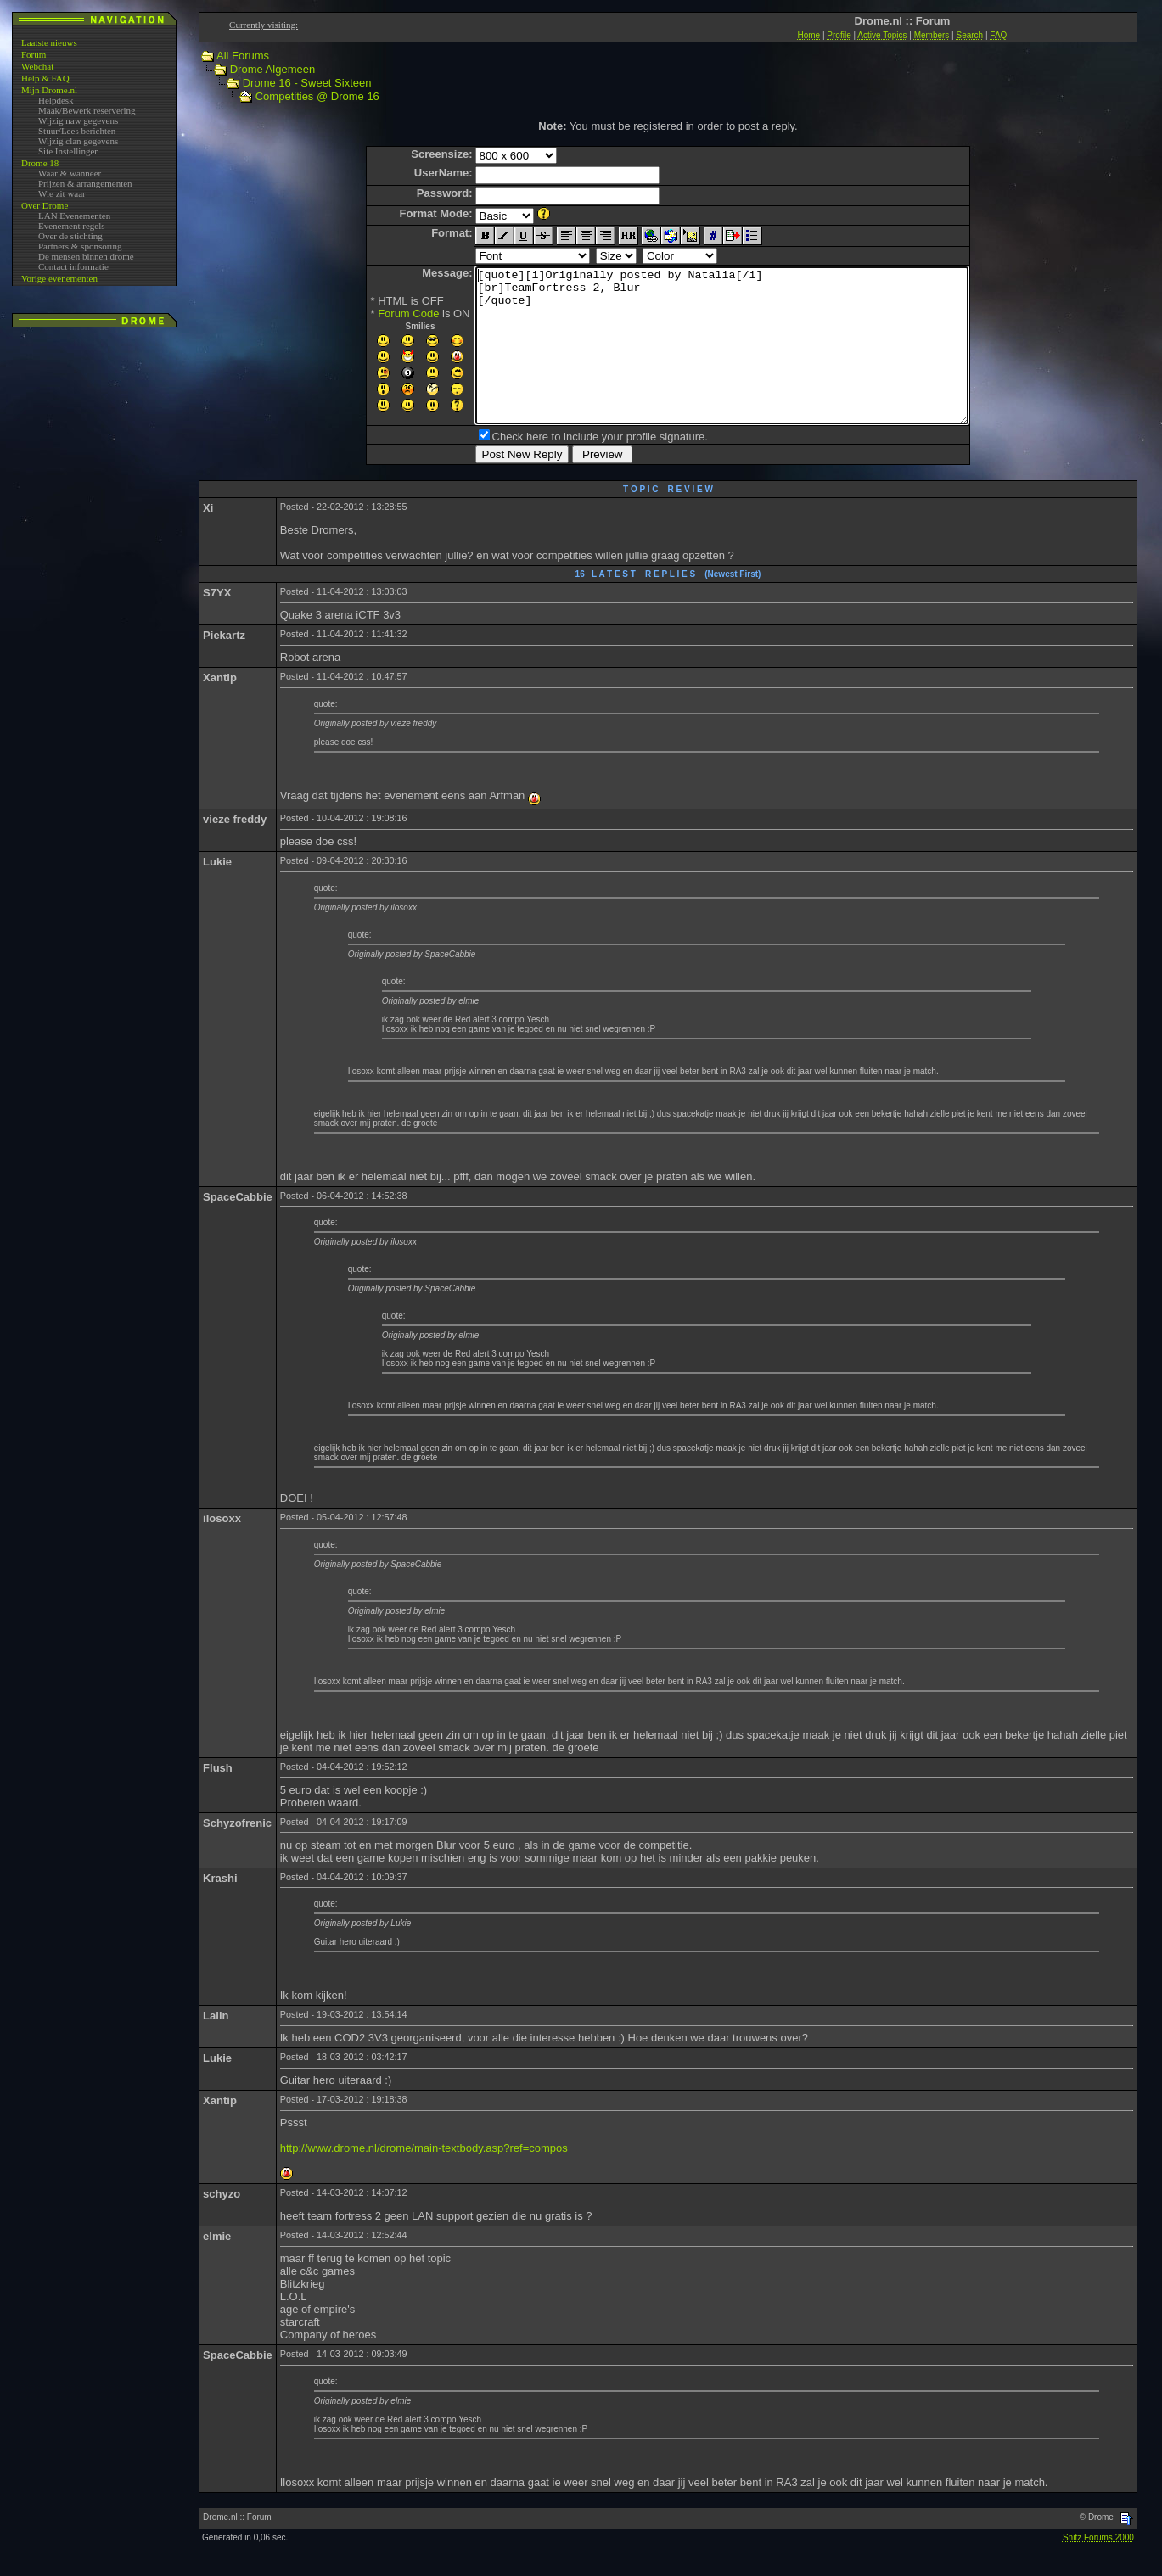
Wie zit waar (62, 193)
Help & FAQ (45, 78)
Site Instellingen (68, 151)
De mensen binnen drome (86, 256)
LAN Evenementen (74, 215)
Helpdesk (56, 100)
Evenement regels (71, 226)
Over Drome (44, 205)
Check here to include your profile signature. (570, 467)
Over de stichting (70, 236)
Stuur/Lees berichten (76, 131)
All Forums (242, 55)
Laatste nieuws (49, 42)
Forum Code (378, 313)
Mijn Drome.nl (49, 90)
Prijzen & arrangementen (85, 183)
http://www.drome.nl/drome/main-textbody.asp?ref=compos (424, 2178)
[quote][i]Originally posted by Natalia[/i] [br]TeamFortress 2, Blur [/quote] (722, 360)
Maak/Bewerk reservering (87, 110)
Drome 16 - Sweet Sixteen (307, 82)
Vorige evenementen (59, 278)
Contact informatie (73, 266)
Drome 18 (40, 163)
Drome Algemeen (272, 69)
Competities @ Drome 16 (317, 96)
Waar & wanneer (69, 173)
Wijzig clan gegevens (78, 141)
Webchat (37, 66)
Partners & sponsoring (79, 246)
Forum (33, 54)
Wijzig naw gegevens (78, 120)
